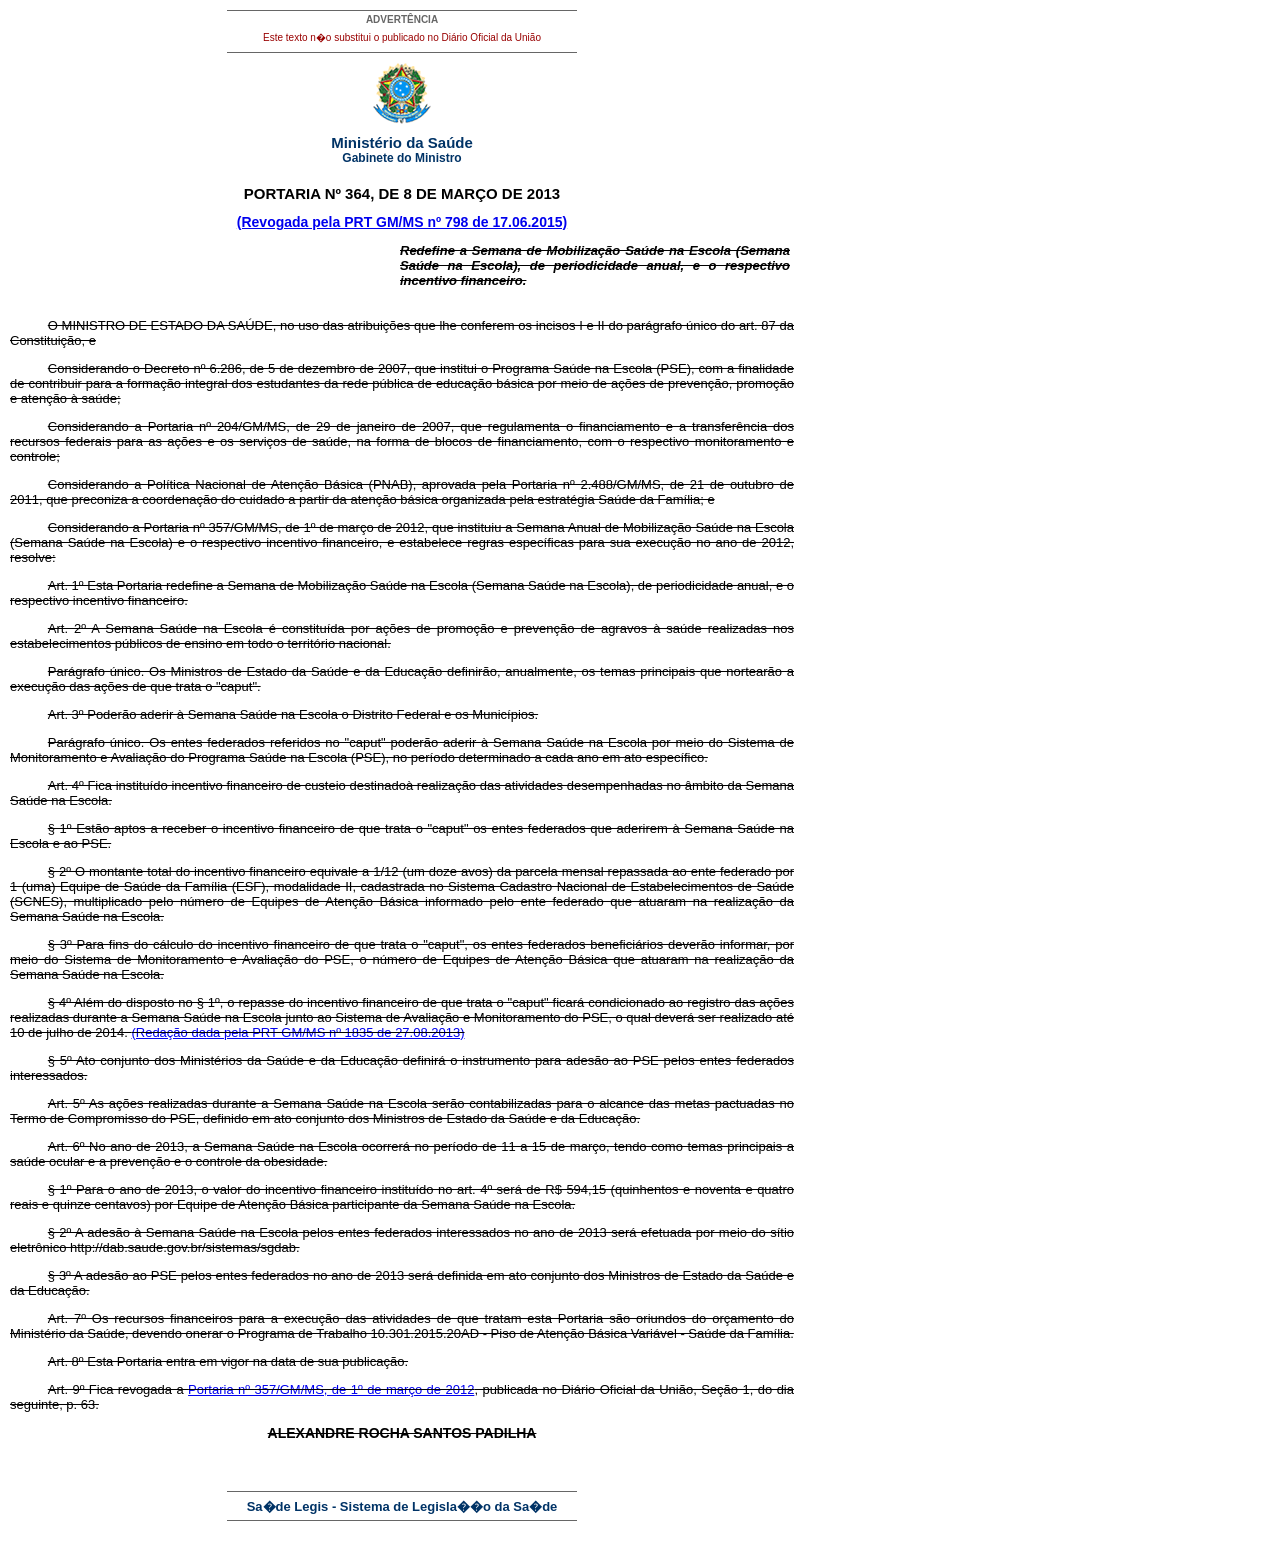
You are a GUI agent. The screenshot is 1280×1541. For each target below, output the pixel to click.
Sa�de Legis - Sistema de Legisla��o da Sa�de (402, 1506)
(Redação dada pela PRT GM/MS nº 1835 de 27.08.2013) (297, 1032)
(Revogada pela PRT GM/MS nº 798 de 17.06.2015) (402, 222)
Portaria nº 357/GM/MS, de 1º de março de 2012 (331, 1389)
